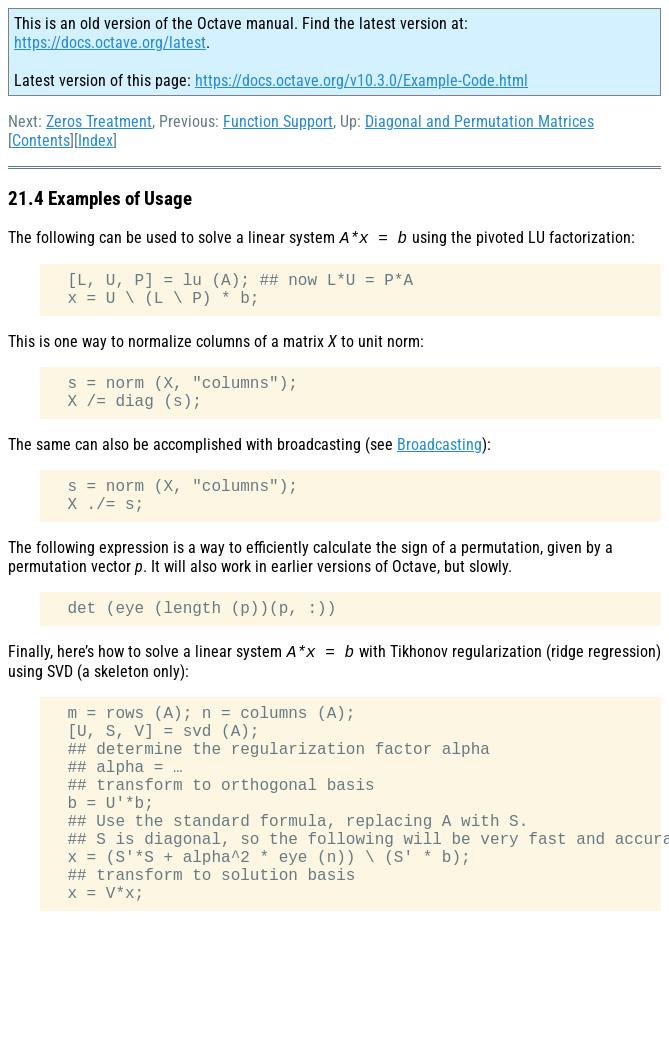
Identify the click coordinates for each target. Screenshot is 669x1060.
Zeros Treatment (99, 121)
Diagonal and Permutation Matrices (479, 121)
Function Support (278, 121)
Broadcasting (439, 444)
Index (95, 140)
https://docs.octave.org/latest (110, 42)
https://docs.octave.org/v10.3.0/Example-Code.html (361, 80)
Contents (41, 140)
